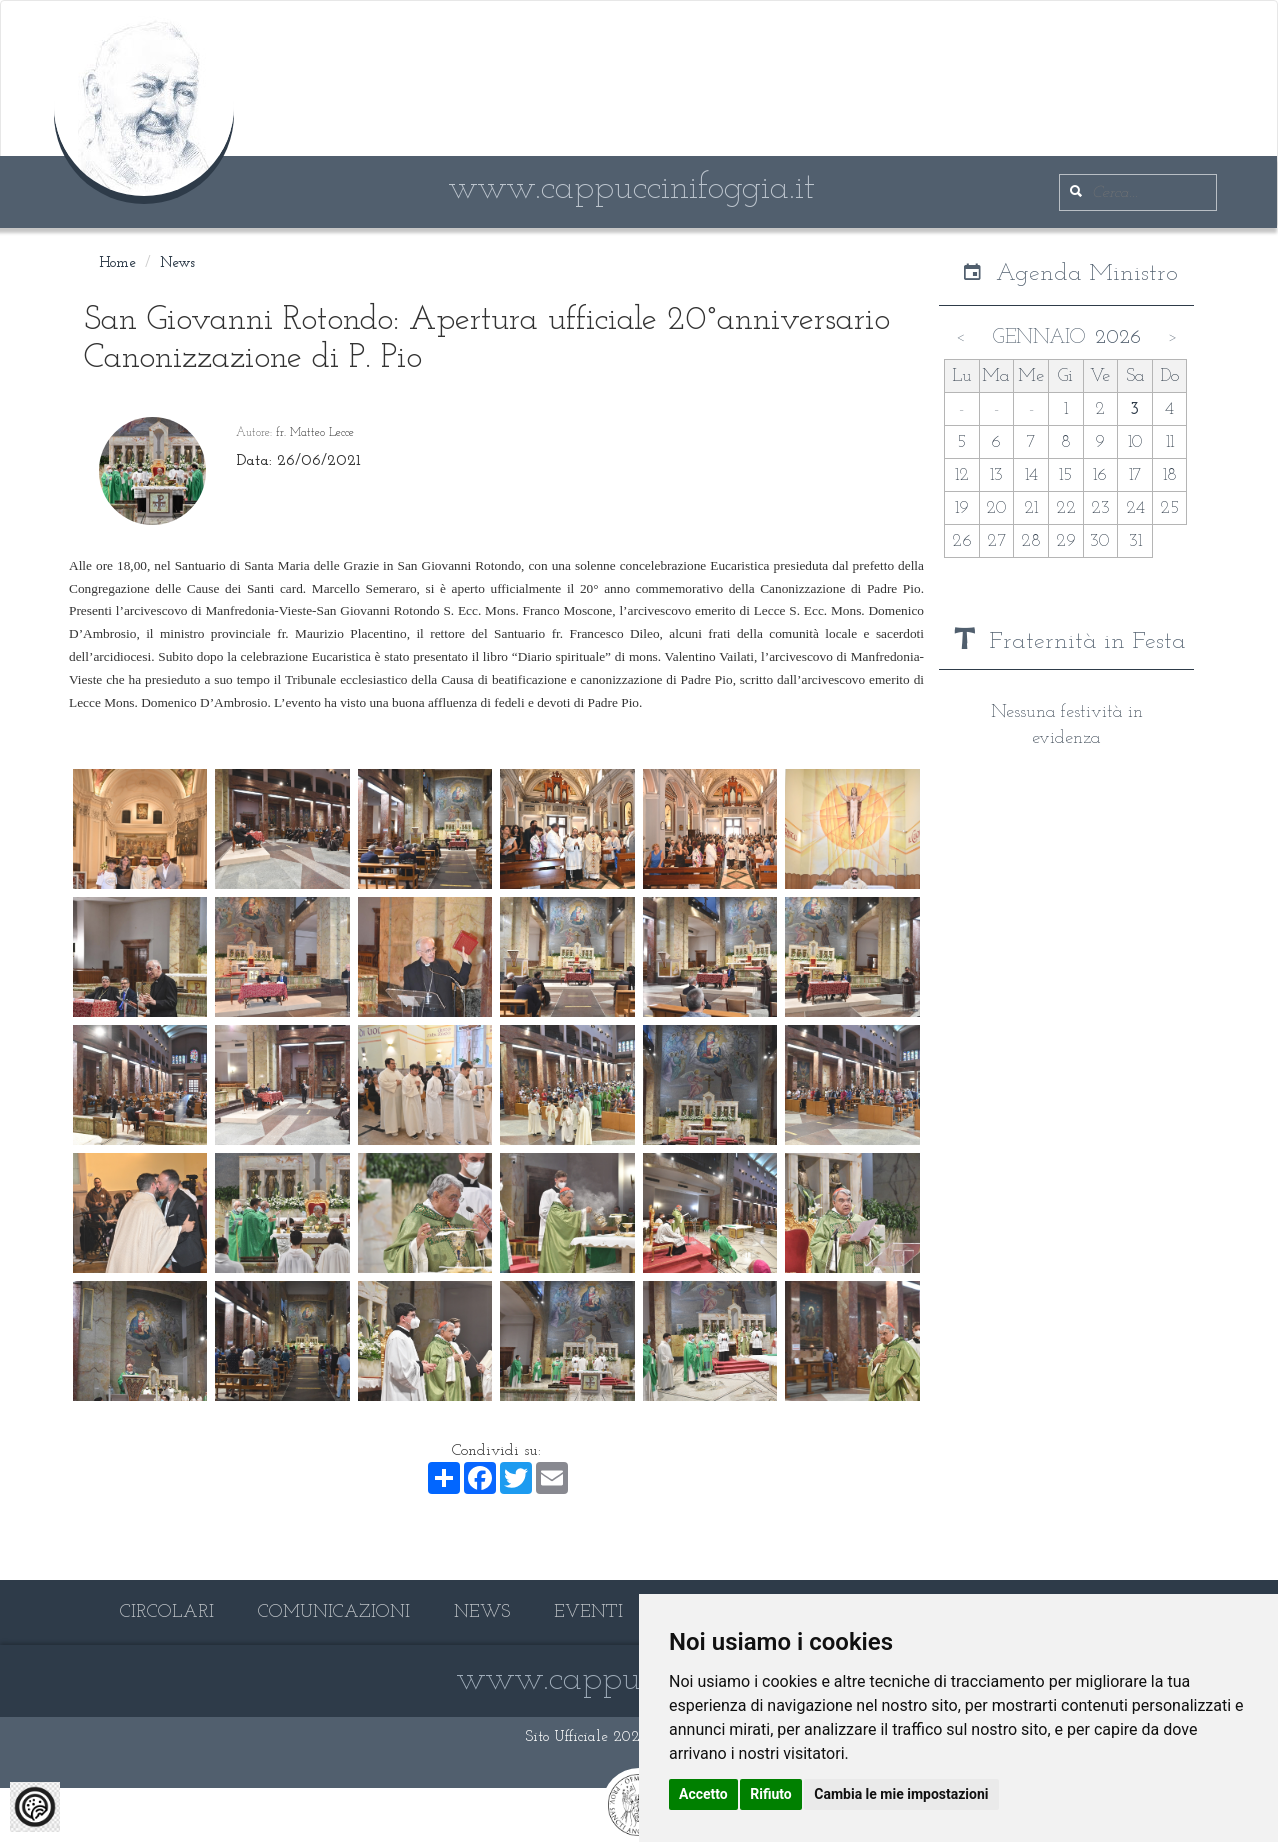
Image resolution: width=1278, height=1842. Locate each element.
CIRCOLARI (167, 1612)
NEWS (482, 1612)
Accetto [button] (703, 1794)
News (177, 263)
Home (117, 263)
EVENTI (588, 1612)
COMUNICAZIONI (334, 1612)
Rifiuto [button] (771, 1794)
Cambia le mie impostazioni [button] (901, 1794)
